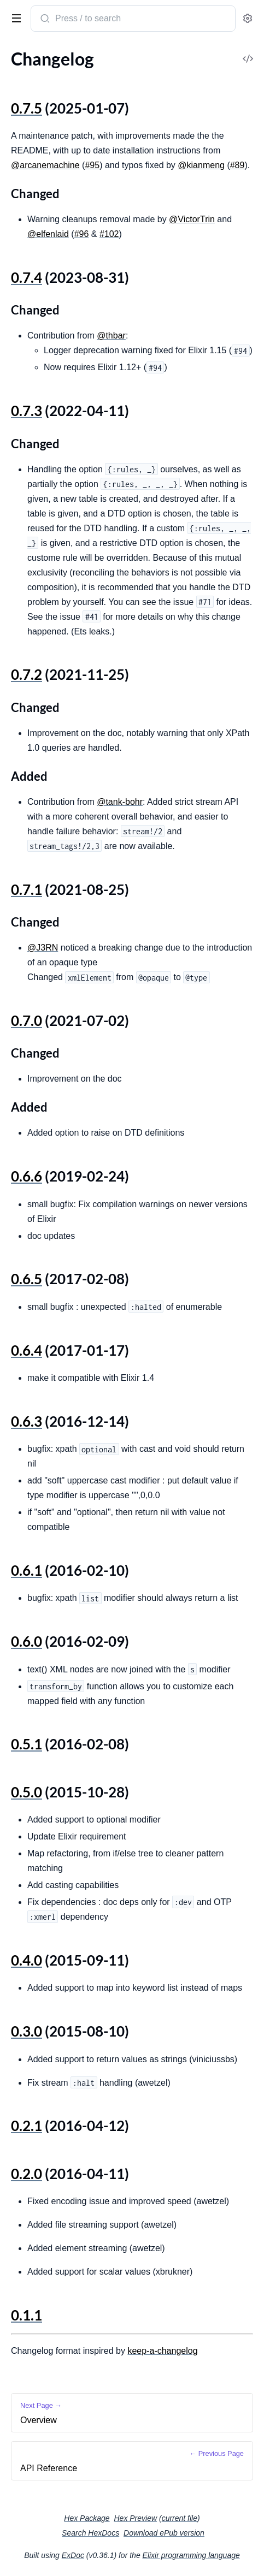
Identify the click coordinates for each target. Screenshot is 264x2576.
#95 (92, 165)
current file (179, 2518)
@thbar (111, 335)
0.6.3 (26, 1421)
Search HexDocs (90, 2532)
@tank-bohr (120, 801)
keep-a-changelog (162, 2350)
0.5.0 (26, 1792)
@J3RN (42, 947)
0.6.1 (26, 1570)
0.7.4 (26, 277)
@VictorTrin (192, 219)
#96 (81, 234)
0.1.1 (26, 2315)
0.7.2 (26, 674)
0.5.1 (26, 1744)
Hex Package (86, 2518)
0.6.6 (26, 1176)
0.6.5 (26, 1279)
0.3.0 (26, 2031)
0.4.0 (26, 1960)
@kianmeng (201, 165)
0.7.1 (26, 889)
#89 (237, 165)
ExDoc (73, 2555)
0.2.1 (26, 2125)
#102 (109, 234)
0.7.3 (26, 410)
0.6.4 (26, 1350)
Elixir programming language (191, 2555)
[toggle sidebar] (14, 17)
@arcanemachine (45, 165)
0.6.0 (26, 1641)
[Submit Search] (44, 19)
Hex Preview (135, 2518)
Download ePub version (164, 2532)
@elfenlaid (48, 234)
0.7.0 (26, 1020)
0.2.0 (26, 2173)
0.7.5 (26, 108)
